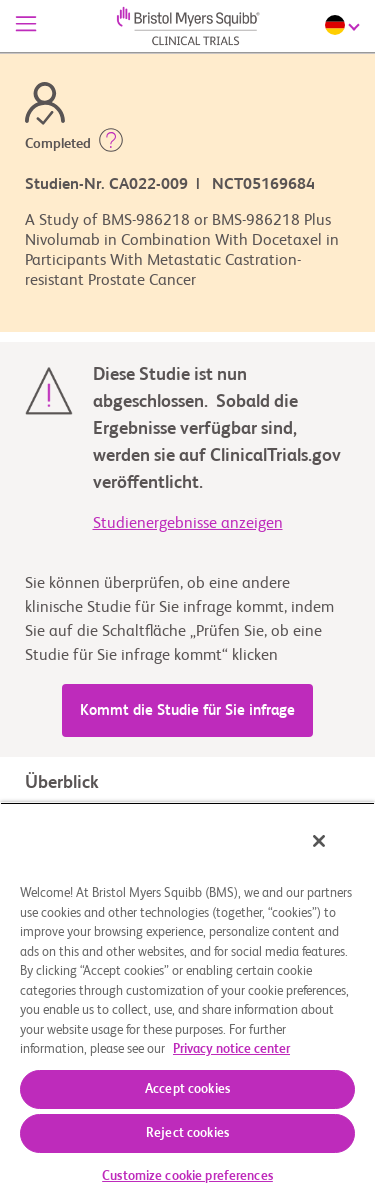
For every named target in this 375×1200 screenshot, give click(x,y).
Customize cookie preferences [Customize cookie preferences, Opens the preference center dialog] (187, 1176)
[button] (111, 144)
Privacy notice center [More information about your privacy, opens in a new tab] (231, 1049)
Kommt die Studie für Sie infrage (187, 710)
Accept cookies (187, 1089)
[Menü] (26, 26)
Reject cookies (187, 1133)
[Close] (319, 841)
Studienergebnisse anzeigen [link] (188, 524)
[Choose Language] (345, 25)
